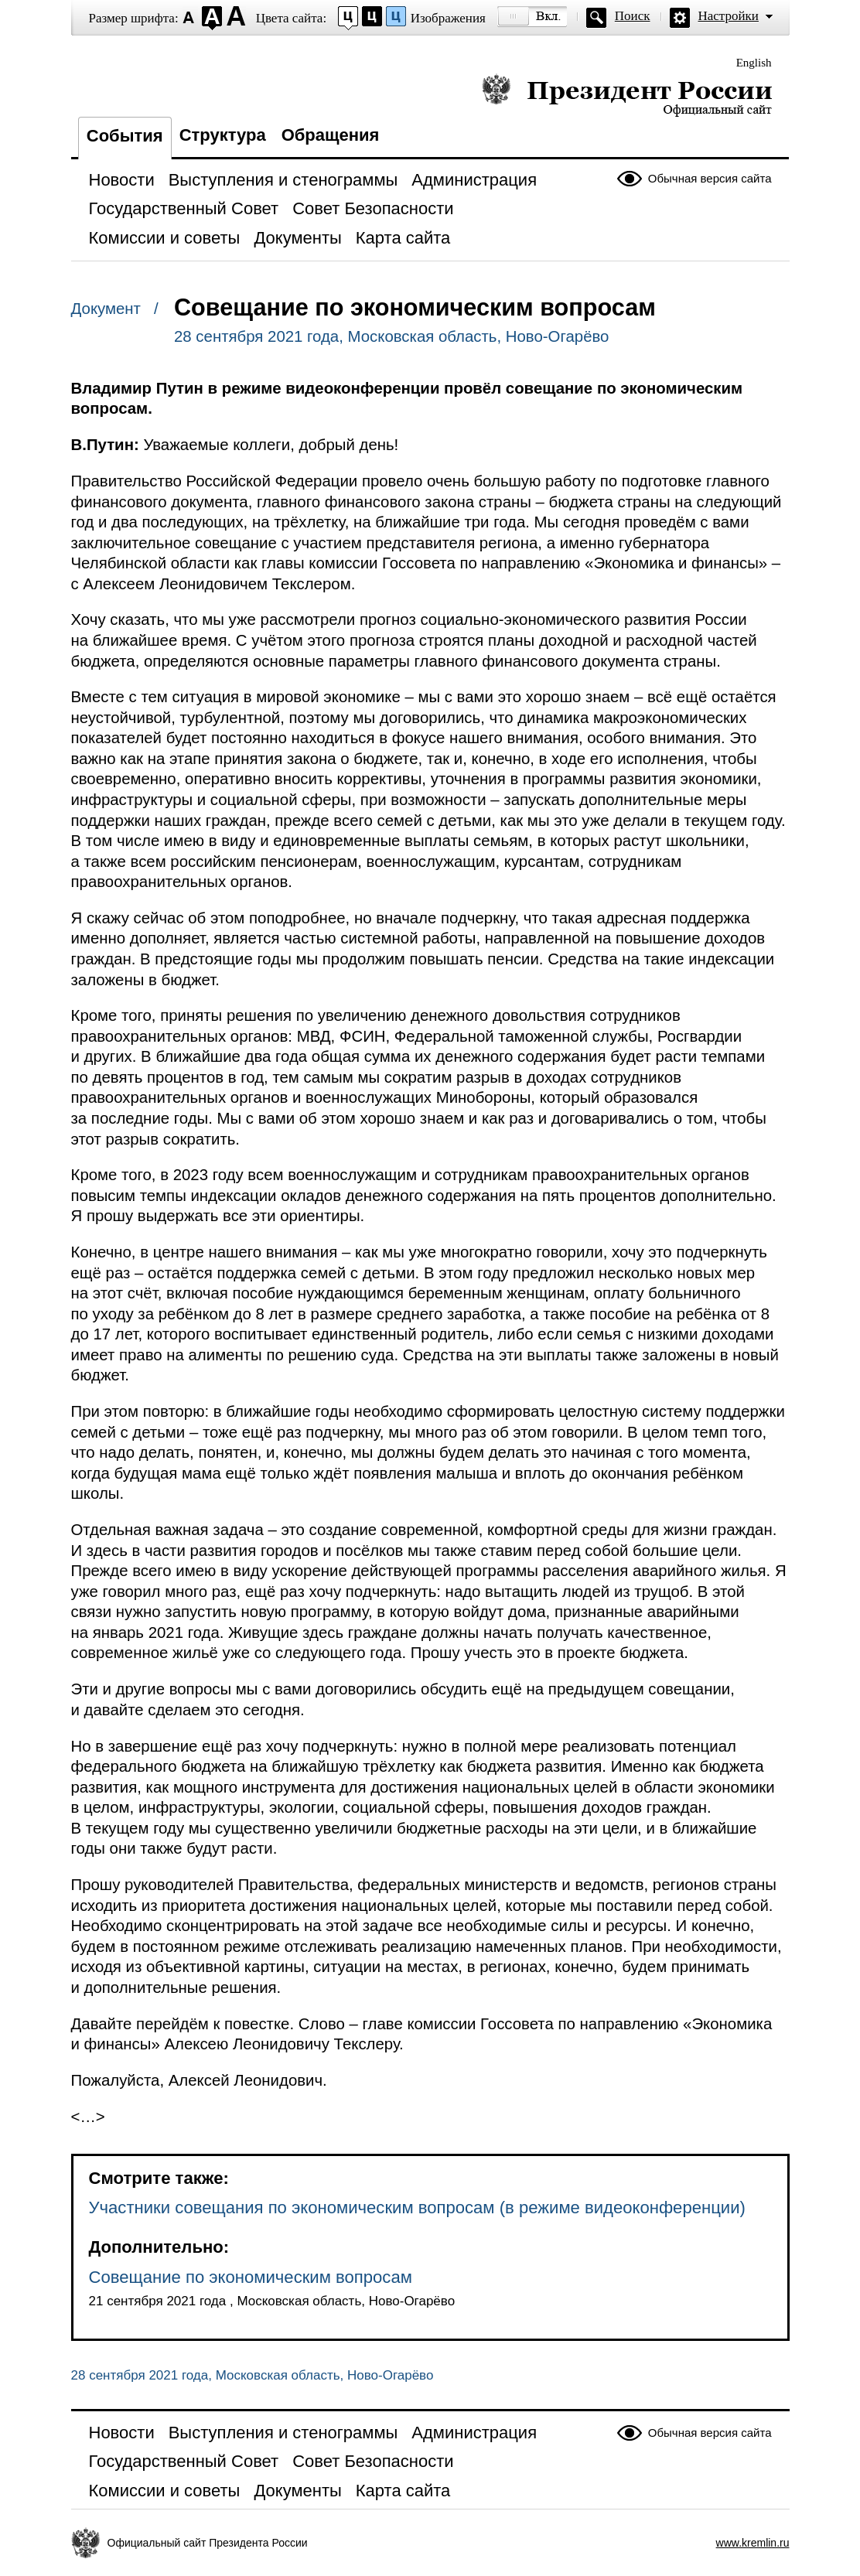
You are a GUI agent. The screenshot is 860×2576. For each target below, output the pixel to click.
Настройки (728, 16)
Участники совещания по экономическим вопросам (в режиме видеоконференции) (417, 2207)
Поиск (632, 16)
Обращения (331, 135)
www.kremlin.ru (753, 2543)
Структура (222, 135)
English (754, 62)
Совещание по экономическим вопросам (250, 2277)
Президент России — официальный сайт (627, 95)
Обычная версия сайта (710, 178)
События (125, 135)
